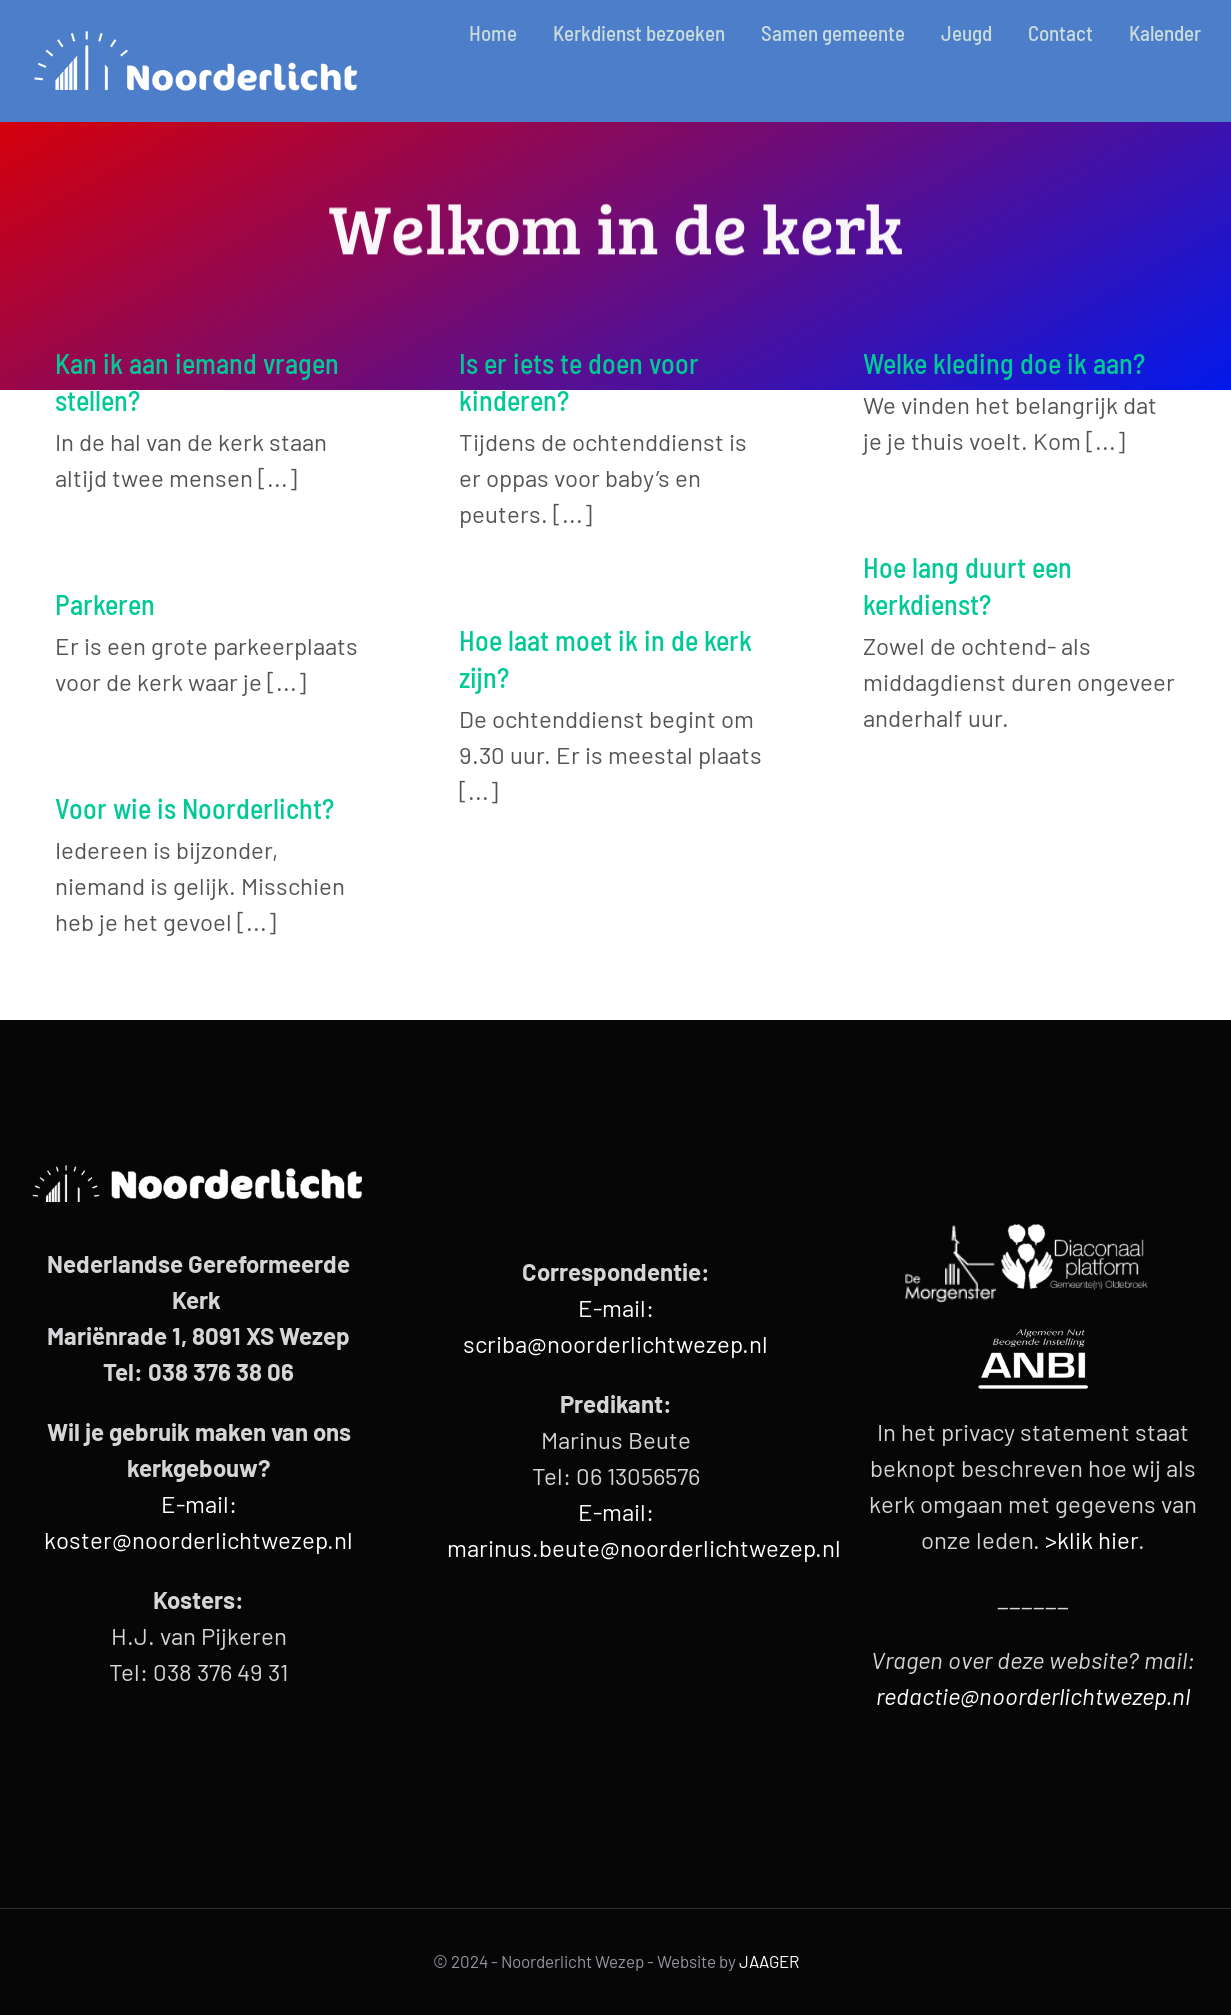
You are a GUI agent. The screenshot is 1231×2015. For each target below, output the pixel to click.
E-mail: (616, 1511)
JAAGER (769, 1961)
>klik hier (1091, 1539)
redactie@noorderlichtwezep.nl (1033, 1695)
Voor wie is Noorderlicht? (194, 808)
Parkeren (105, 604)
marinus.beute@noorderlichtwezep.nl (644, 1547)
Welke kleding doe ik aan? (1004, 363)
